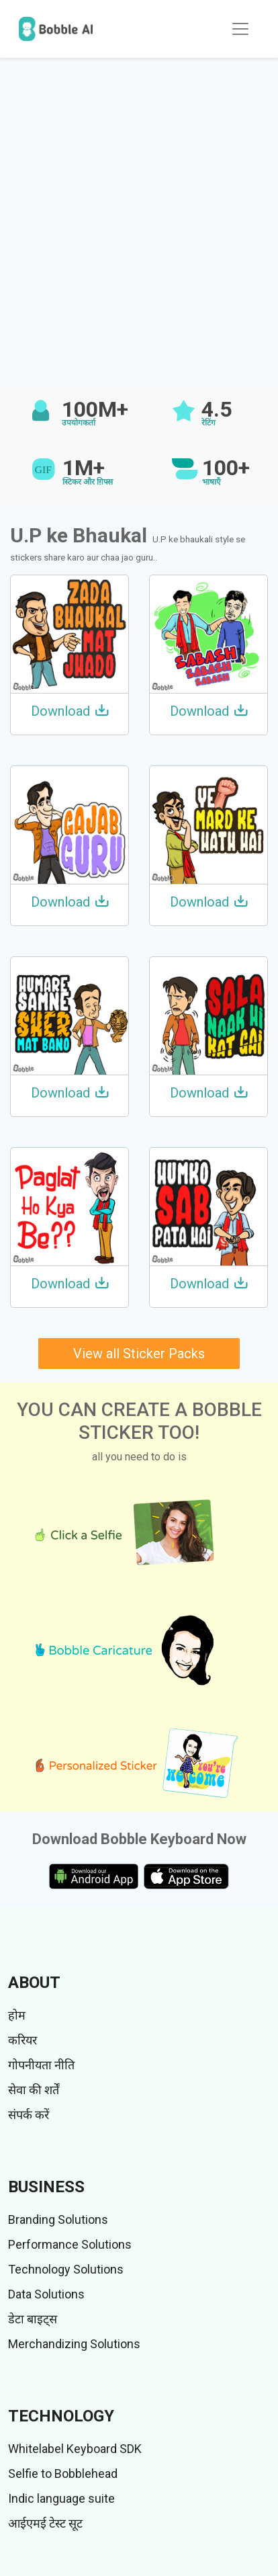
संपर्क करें (28, 2115)
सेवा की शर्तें (33, 2090)
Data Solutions (46, 2294)
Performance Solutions (70, 2244)
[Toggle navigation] (240, 28)
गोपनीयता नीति (41, 2065)
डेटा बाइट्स (32, 2319)
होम (17, 2015)
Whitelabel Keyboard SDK (75, 2449)
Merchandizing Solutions (74, 2344)
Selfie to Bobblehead (63, 2473)
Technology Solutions (66, 2269)
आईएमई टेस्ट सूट (45, 2523)
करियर (22, 2040)
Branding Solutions (58, 2219)
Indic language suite (61, 2498)
